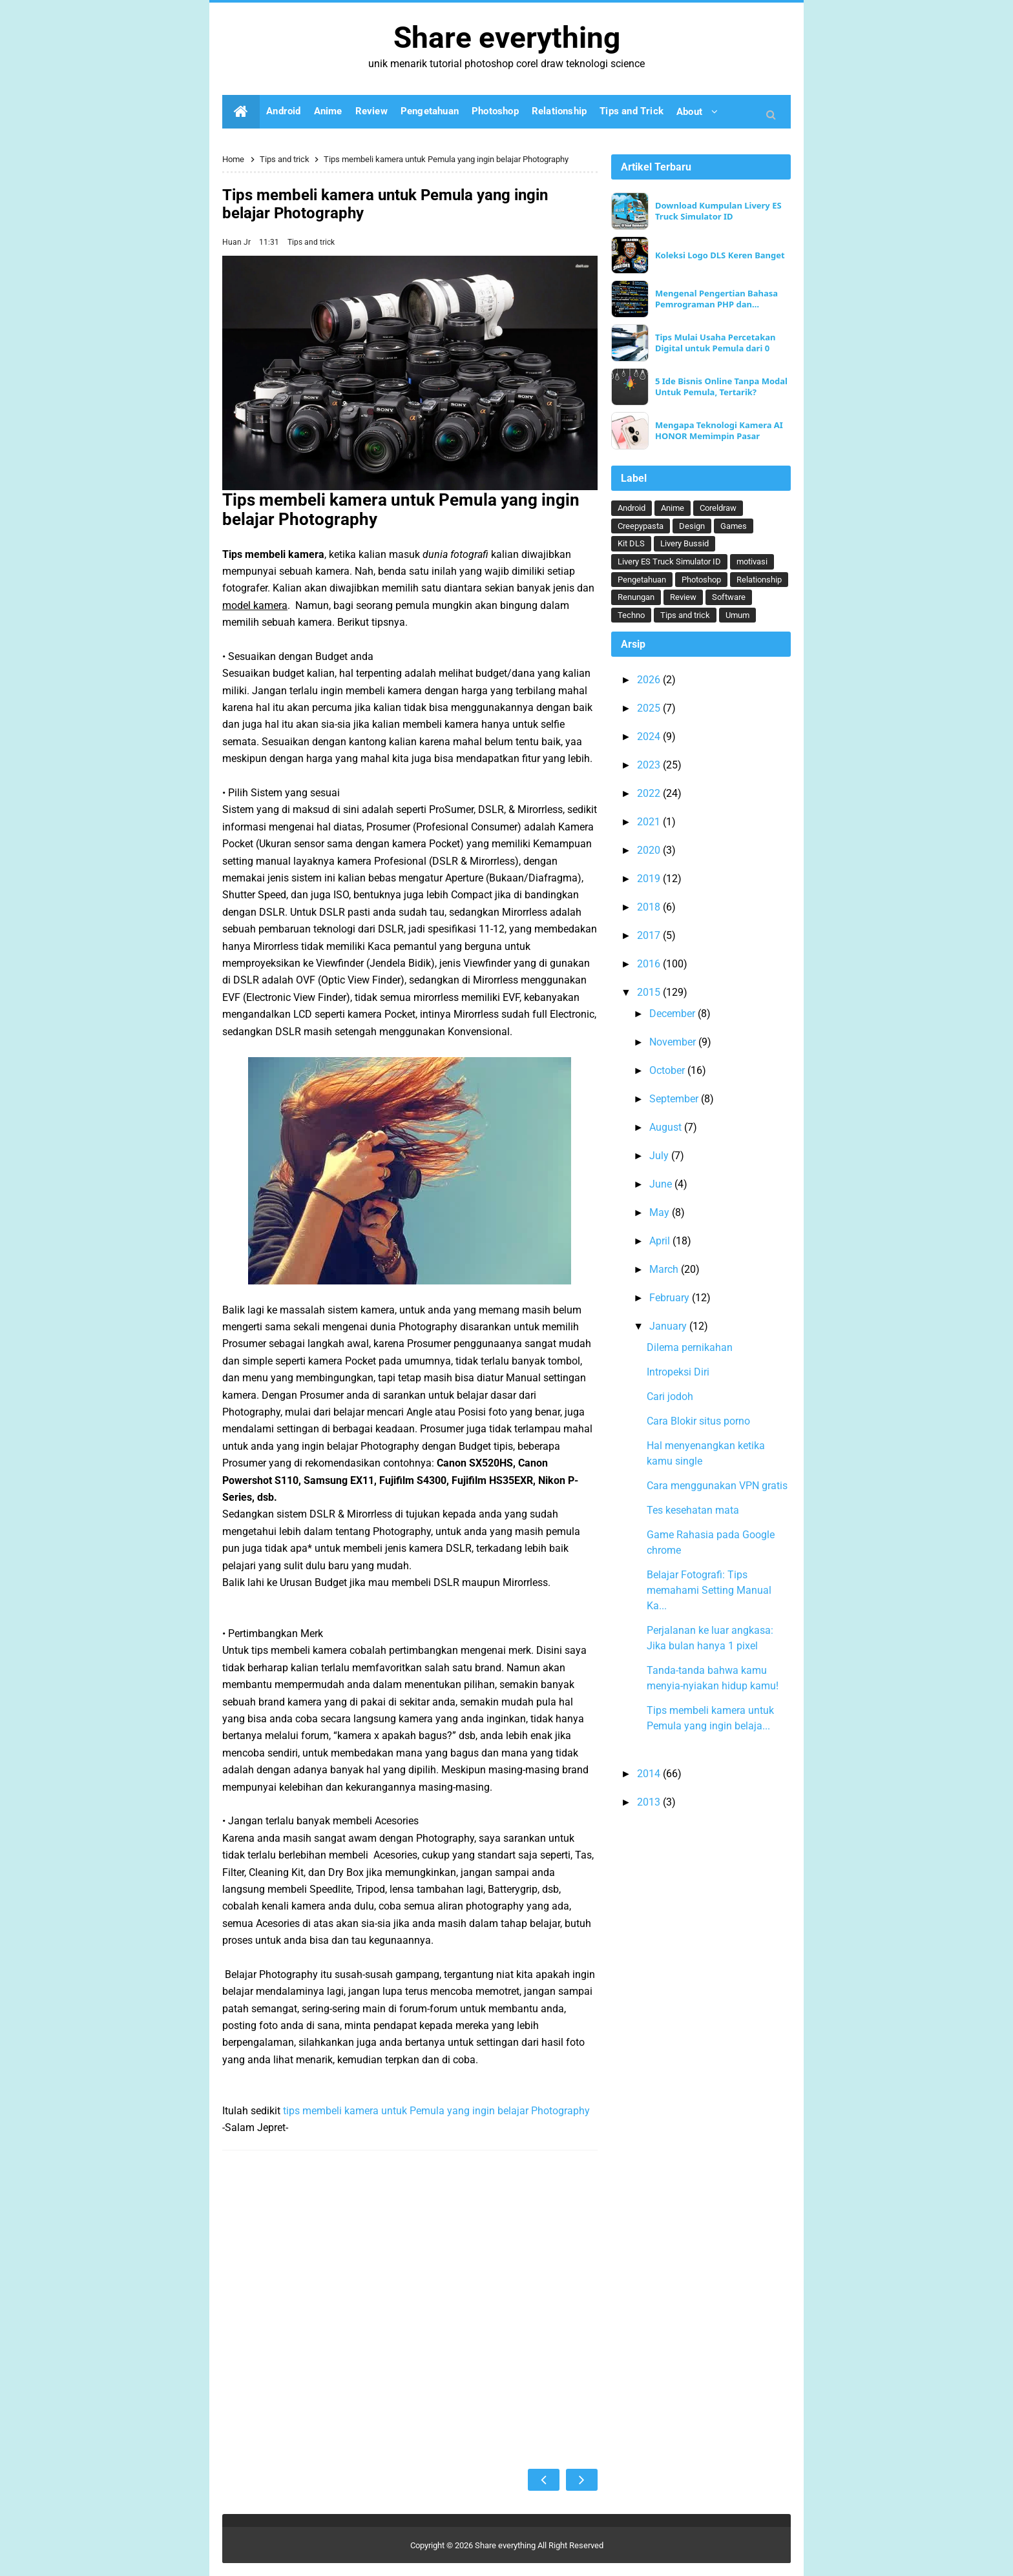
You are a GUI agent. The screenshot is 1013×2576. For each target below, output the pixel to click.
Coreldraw (718, 508)
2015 (650, 992)
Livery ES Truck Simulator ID (669, 561)
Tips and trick (311, 242)
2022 (650, 793)
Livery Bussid (684, 543)
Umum (737, 615)
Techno (631, 615)
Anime (672, 508)
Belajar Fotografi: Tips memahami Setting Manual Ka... (709, 1590)
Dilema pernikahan (690, 1347)
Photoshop (701, 579)
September (675, 1099)
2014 (650, 1773)
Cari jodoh (670, 1396)
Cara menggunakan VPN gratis (717, 1485)
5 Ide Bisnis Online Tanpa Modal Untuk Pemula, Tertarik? (721, 387)
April (661, 1241)
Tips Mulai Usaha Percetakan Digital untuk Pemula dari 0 (715, 343)
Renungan (636, 597)
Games (733, 526)
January (669, 1326)
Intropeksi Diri (678, 1372)
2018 (650, 907)
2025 (650, 708)
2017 (650, 935)
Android (631, 508)
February (670, 1298)
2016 (650, 964)
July (660, 1155)
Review (683, 597)
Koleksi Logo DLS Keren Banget (720, 255)
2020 (650, 850)
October (668, 1070)
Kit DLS (631, 543)
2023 (650, 765)
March (665, 1269)
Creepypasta (640, 526)
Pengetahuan (642, 579)
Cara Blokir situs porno (698, 1421)
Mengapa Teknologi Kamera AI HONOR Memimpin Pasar (719, 431)
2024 (650, 736)
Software (729, 597)
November (673, 1042)
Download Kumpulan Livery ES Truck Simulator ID (718, 211)
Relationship (759, 579)
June (661, 1184)
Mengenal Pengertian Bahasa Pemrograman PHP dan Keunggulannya (716, 299)
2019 (650, 878)
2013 (650, 1802)
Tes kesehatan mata (693, 1510)
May (660, 1212)
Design (692, 526)
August (666, 1127)
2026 (650, 680)
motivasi (752, 561)
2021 (650, 822)
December (673, 1013)
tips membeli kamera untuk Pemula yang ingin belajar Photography (436, 2111)
